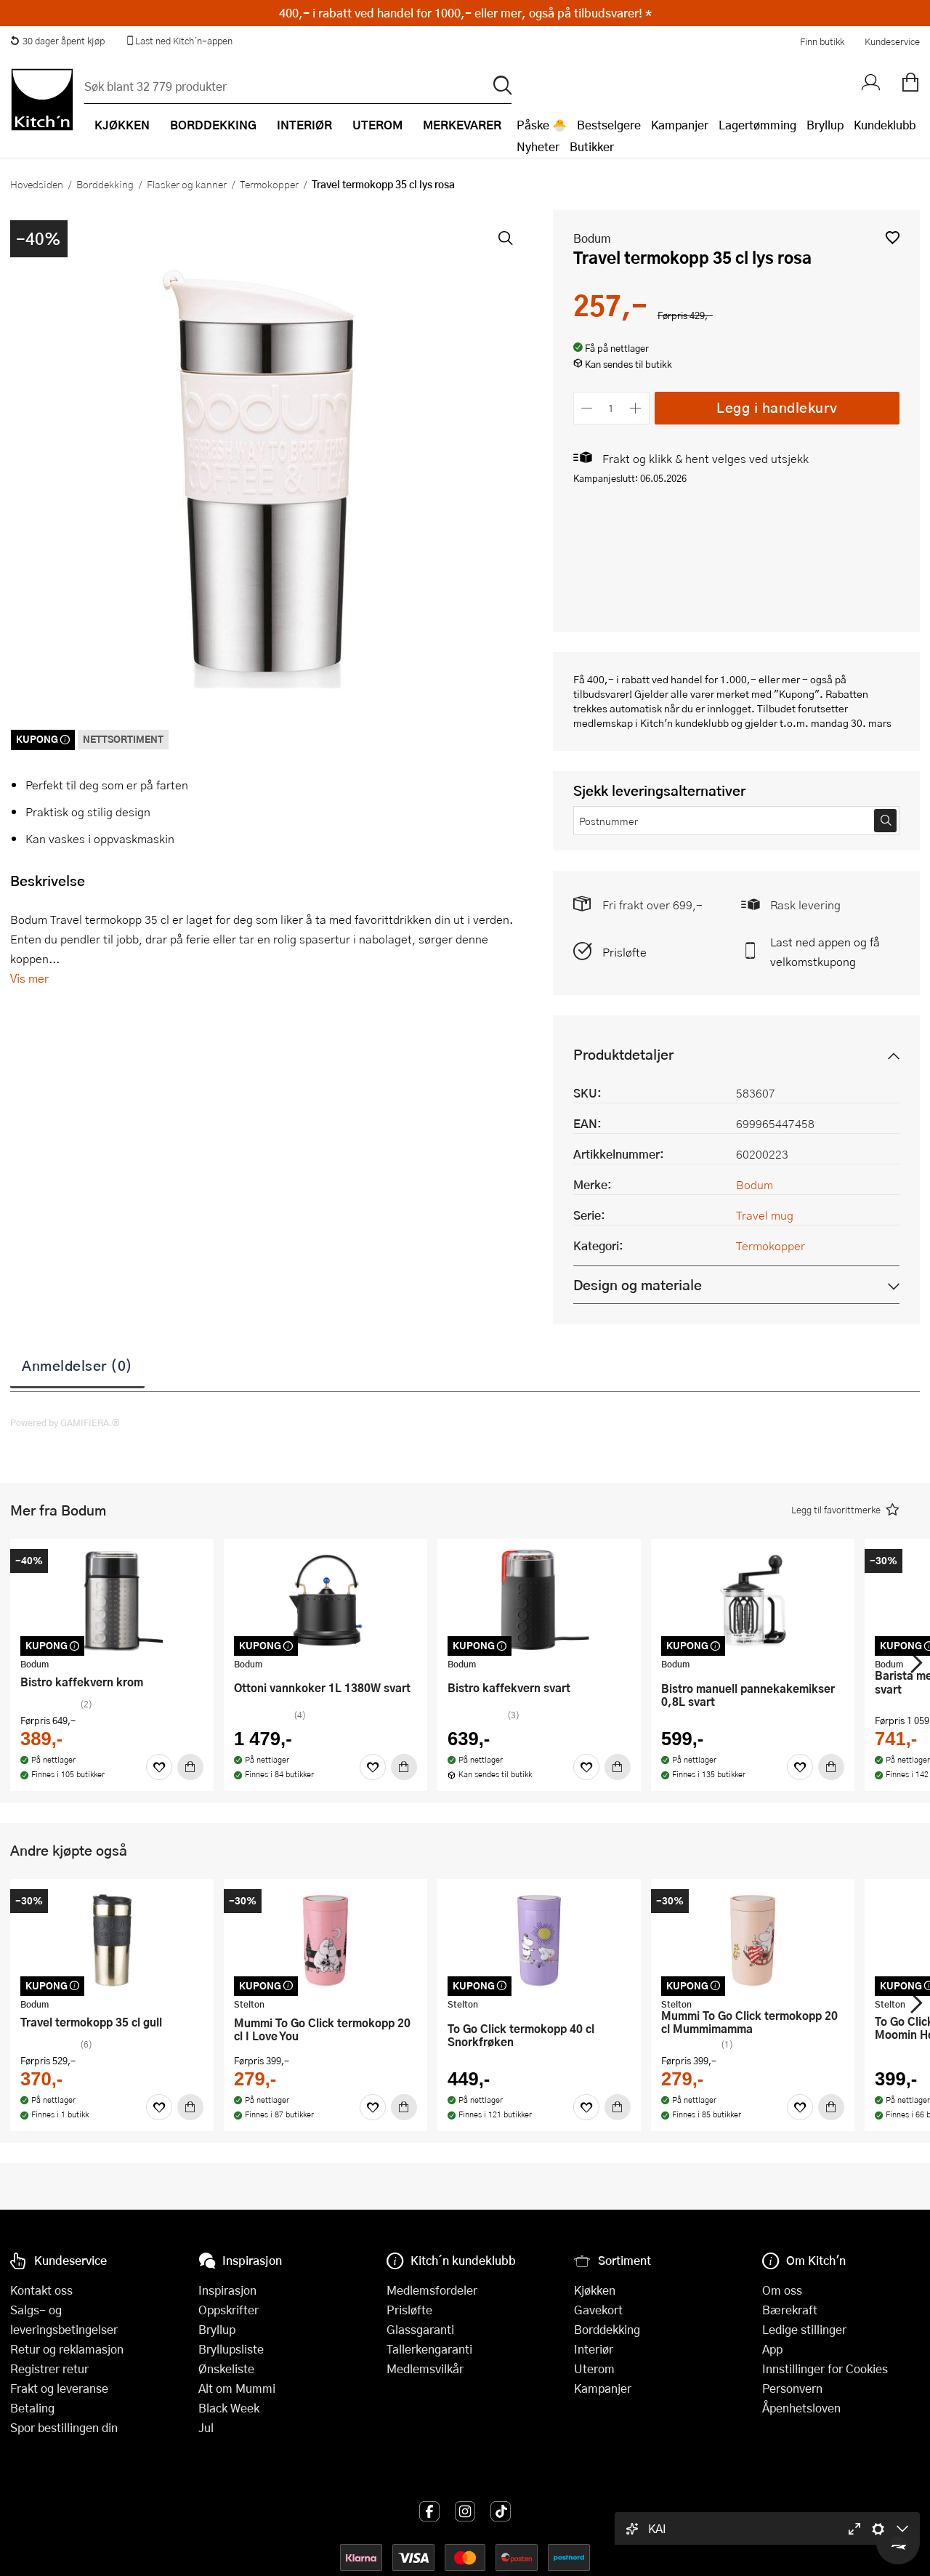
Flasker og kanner (187, 184)
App (772, 2348)
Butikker (592, 146)
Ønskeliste (226, 2368)
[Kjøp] (190, 1767)
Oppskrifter (228, 2309)
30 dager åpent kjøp (57, 40)
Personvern (792, 2388)
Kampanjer (679, 124)
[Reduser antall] (587, 408)
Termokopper (269, 184)
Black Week (228, 2407)
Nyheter (538, 146)
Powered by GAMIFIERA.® (65, 1422)
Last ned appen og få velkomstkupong (825, 951)
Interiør (593, 2348)
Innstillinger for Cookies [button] (825, 2368)
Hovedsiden (36, 184)
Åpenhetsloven (801, 2407)
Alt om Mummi (236, 2388)
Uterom (594, 2368)
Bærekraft (789, 2309)
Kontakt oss (41, 2290)
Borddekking (105, 184)
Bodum (592, 238)
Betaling (32, 2407)
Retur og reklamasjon (67, 2348)
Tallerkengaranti (429, 2348)
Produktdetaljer (623, 1054)
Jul (206, 2427)
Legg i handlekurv (777, 407)
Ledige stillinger (804, 2329)
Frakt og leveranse (59, 2388)
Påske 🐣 (542, 124)
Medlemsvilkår (425, 2368)
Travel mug (764, 1215)
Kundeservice (892, 41)
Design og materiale (637, 1284)
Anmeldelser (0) (77, 1365)
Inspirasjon (227, 2290)
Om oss (782, 2290)
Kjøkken (594, 2290)
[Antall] (611, 408)
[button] (892, 237)
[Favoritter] (159, 1767)
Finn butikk (822, 41)
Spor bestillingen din (64, 2427)
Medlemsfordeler (432, 2290)
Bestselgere (609, 124)
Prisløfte (624, 951)
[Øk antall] (635, 408)
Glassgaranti (420, 2329)
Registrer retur (49, 2368)
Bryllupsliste (231, 2348)
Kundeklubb (884, 124)
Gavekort (598, 2309)
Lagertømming (757, 124)
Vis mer (29, 978)
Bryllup (825, 124)
